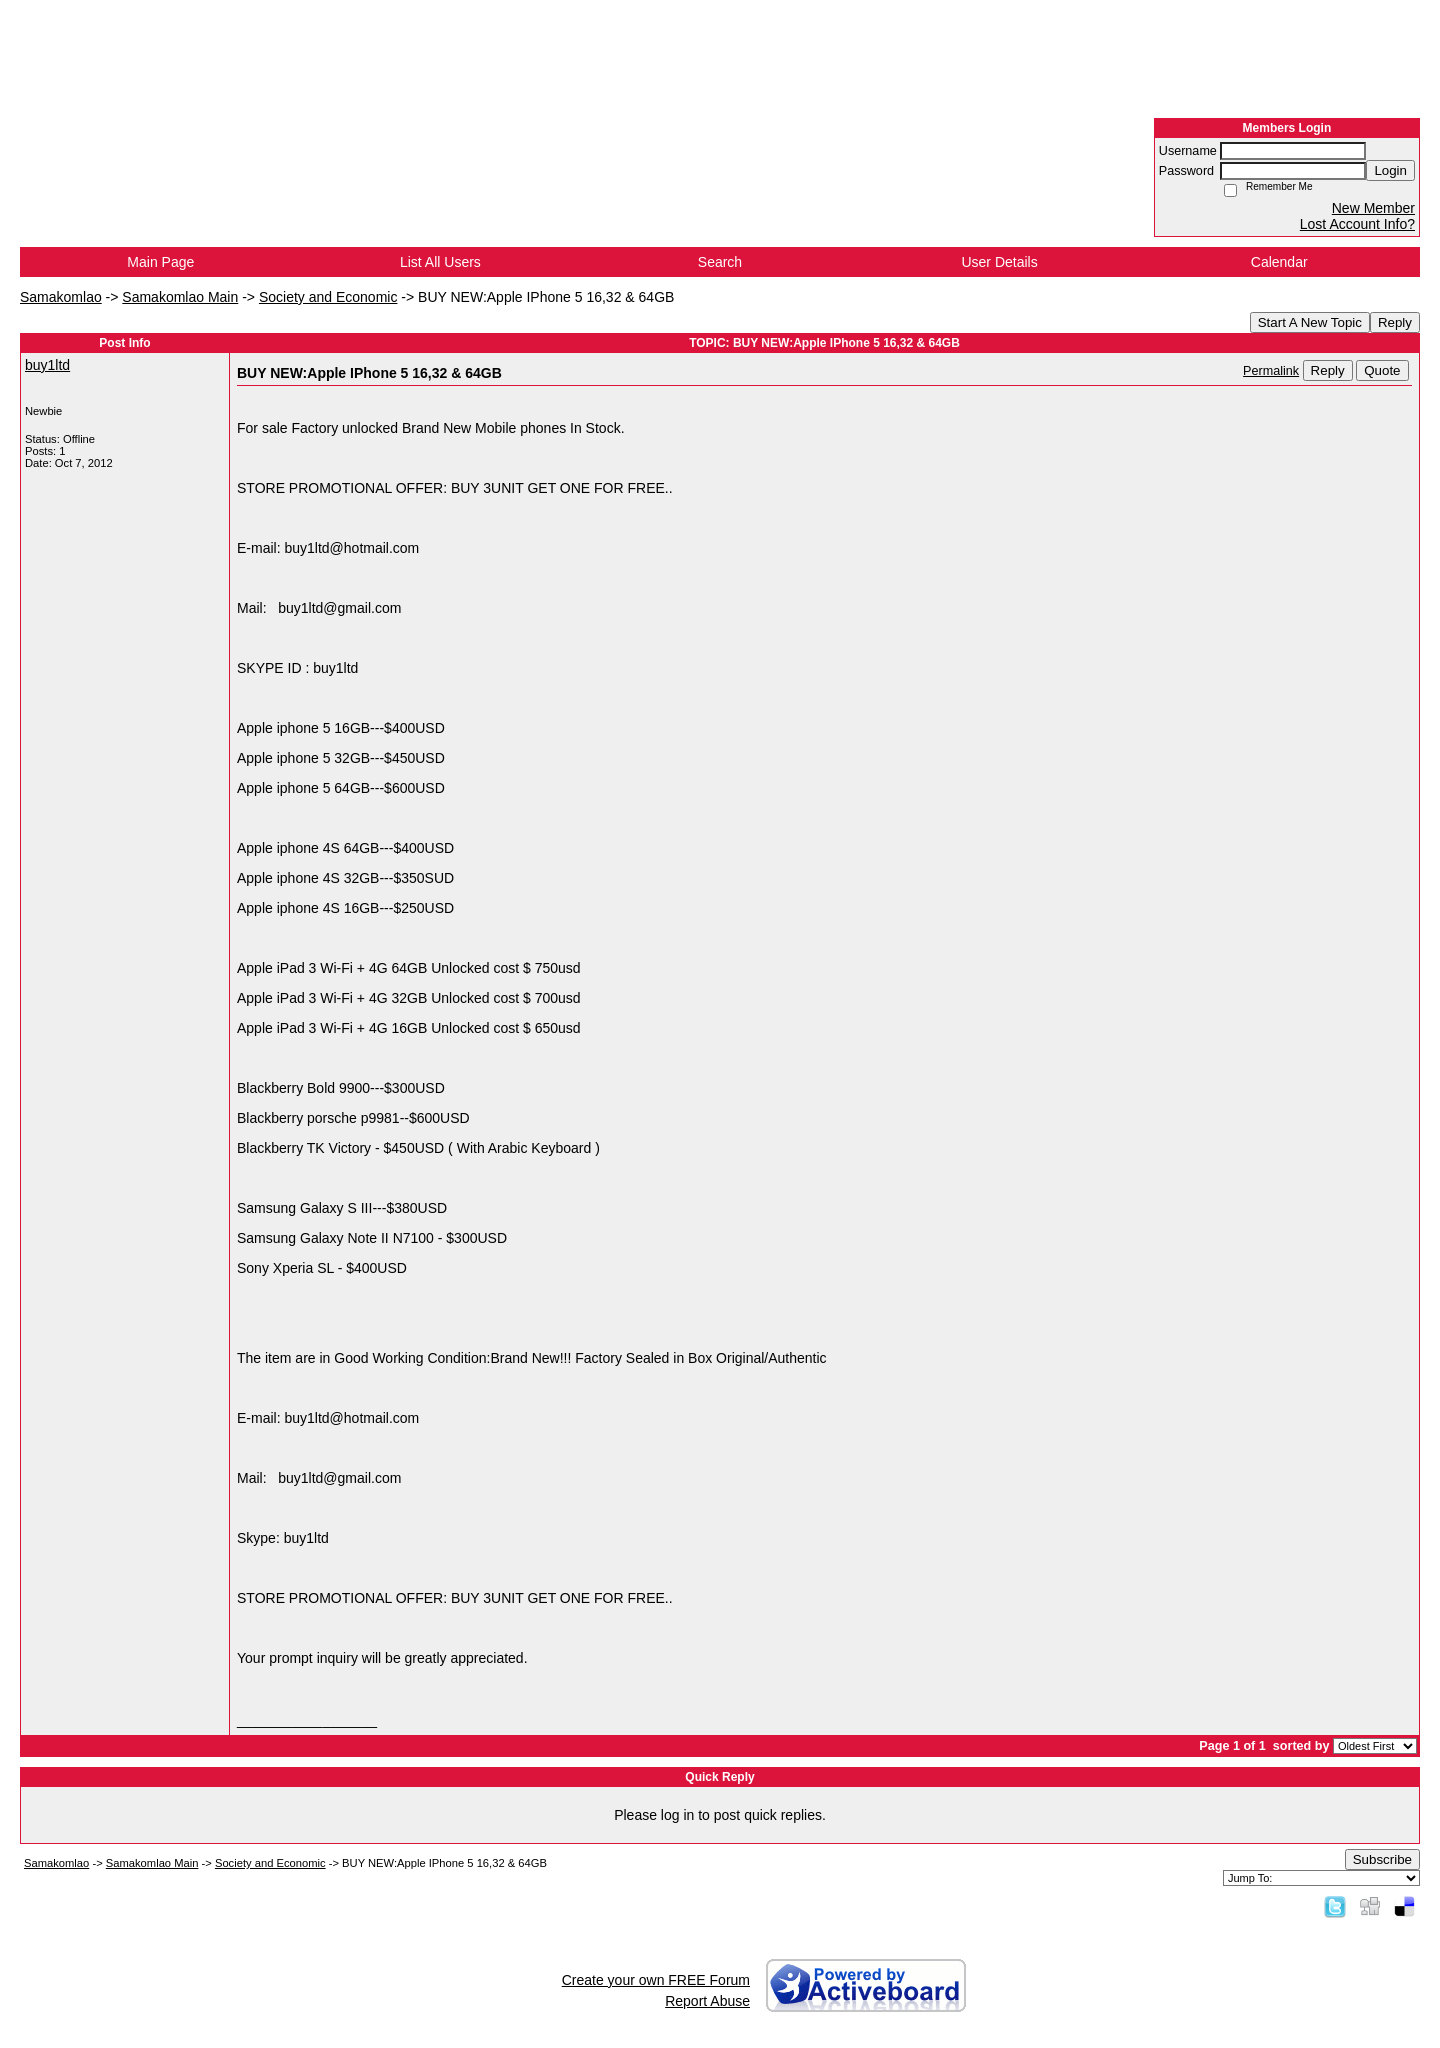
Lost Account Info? (1357, 224)
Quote (1382, 370)
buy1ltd (47, 365)
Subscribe (1382, 1859)
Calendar (1279, 262)
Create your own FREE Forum (656, 1980)
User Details (999, 262)
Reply (1395, 322)
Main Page (160, 262)
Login (1390, 170)
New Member (1373, 208)
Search (720, 262)
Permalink (1271, 371)
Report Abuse (707, 2001)
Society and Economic (328, 297)
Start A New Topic (1310, 322)
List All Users (440, 262)
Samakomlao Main (180, 297)
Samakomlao (61, 297)
